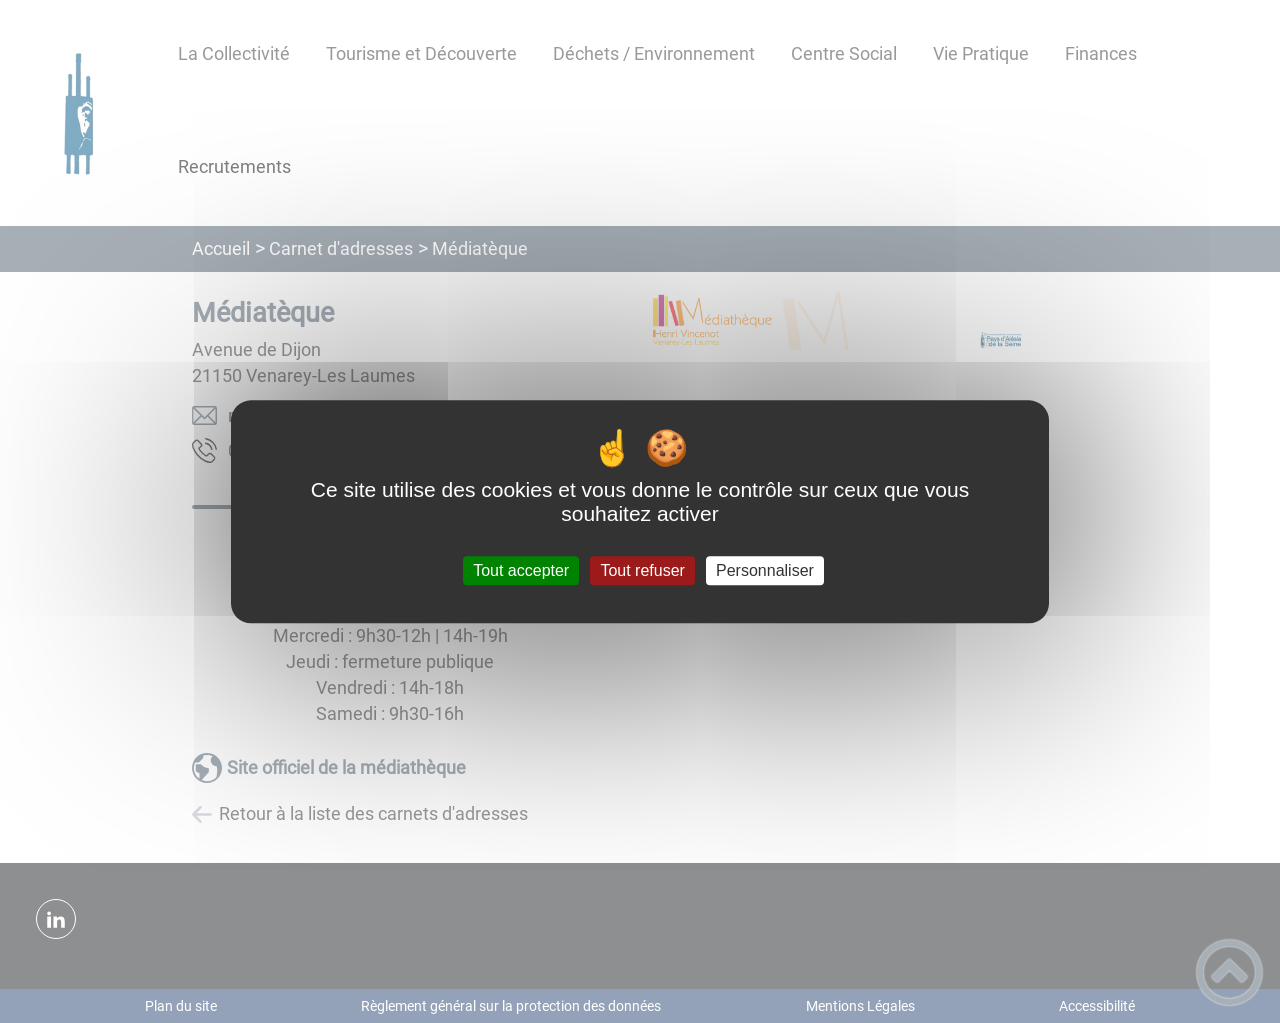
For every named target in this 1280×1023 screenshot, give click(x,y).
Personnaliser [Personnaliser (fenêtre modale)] (765, 570)
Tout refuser (642, 570)
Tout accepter (521, 570)
